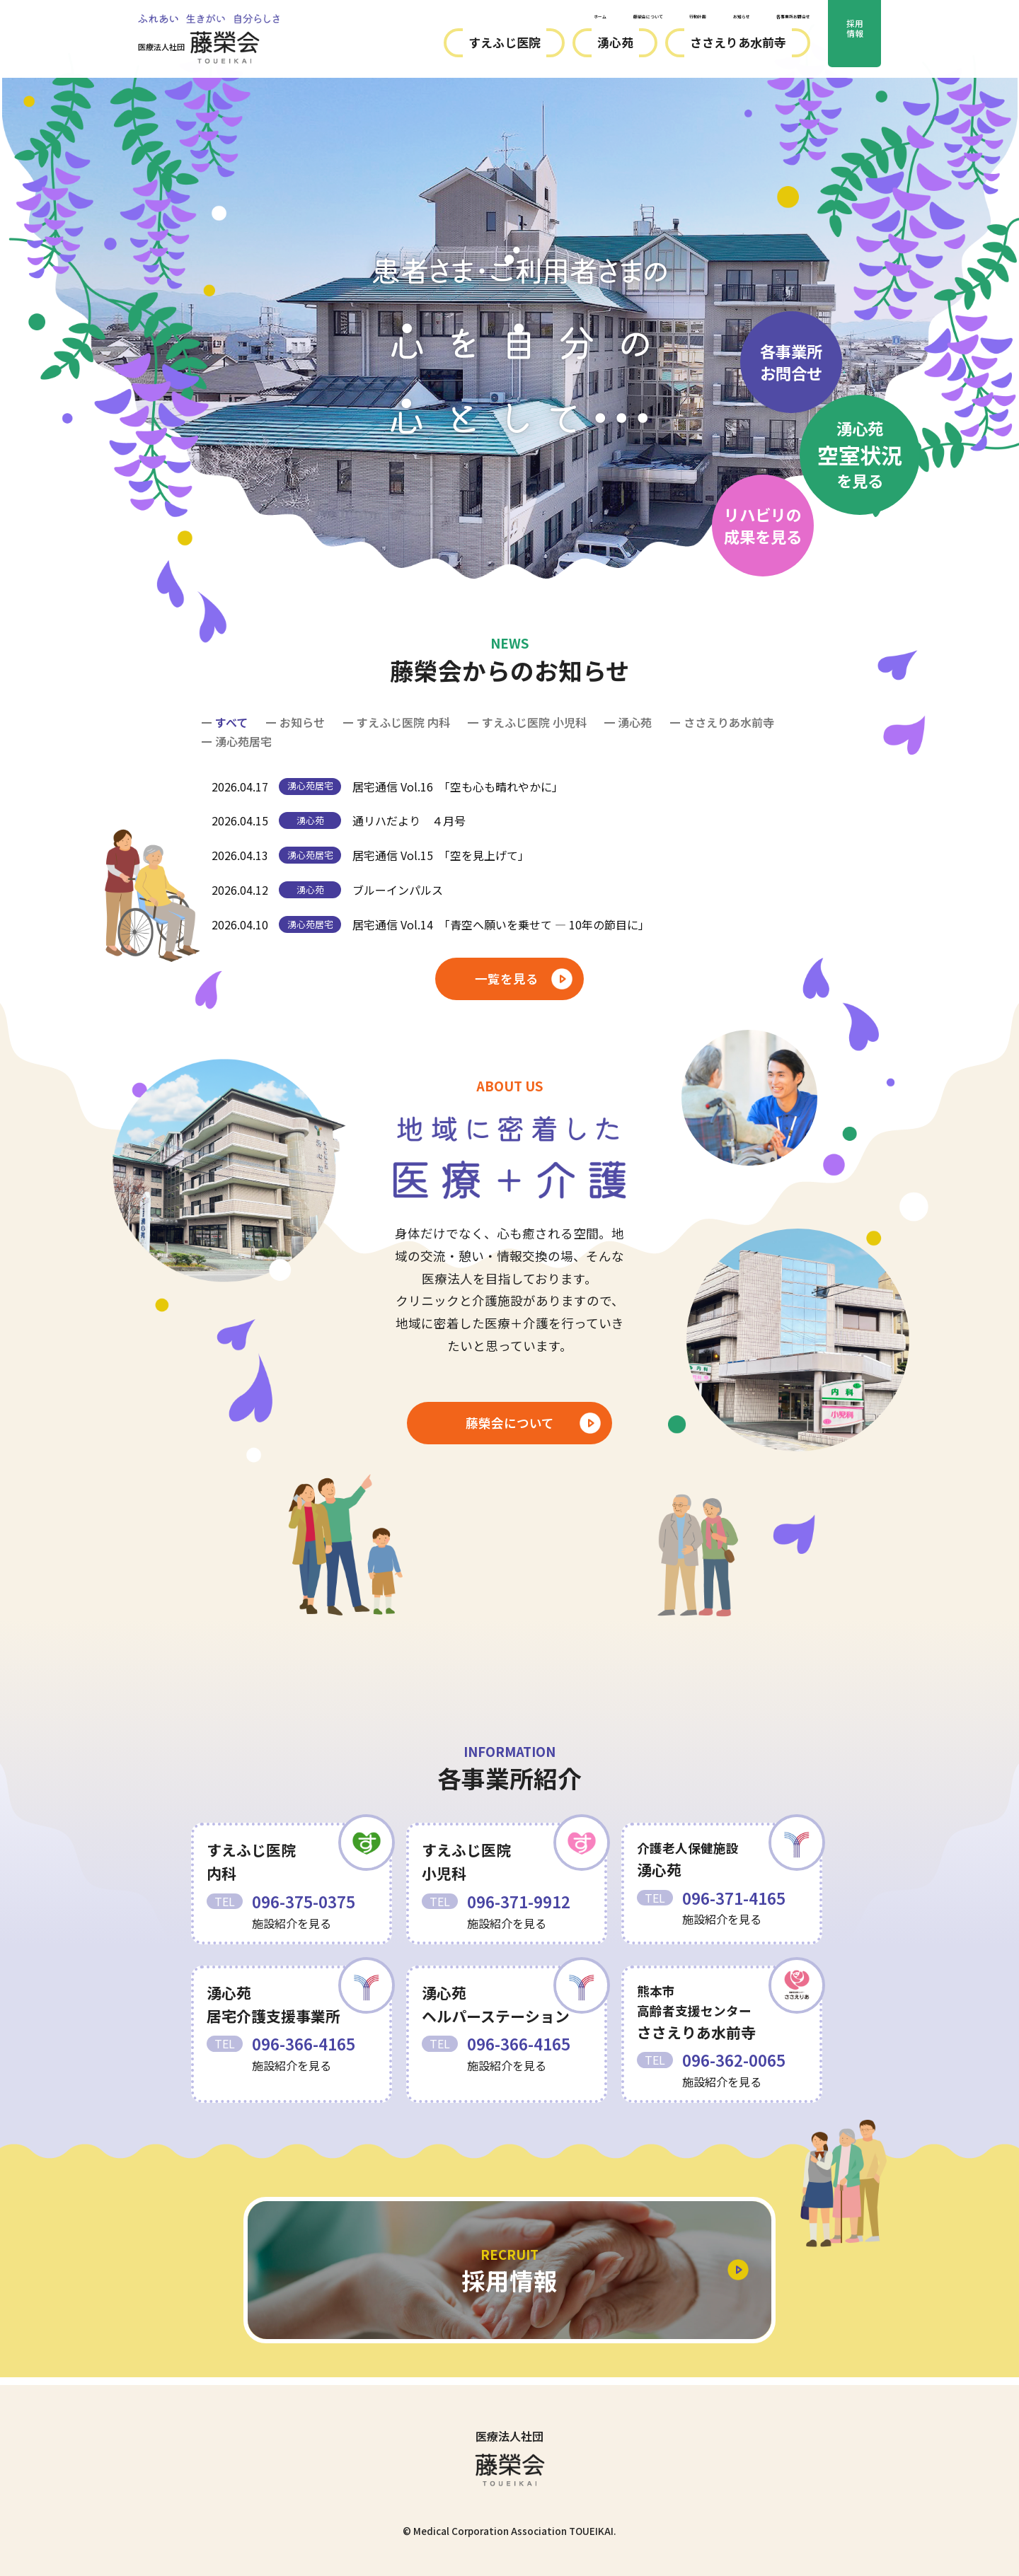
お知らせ (678, 20)
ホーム (444, 20)
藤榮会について (524, 20)
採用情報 (855, 40)
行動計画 (608, 20)
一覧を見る (507, 978)
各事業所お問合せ (767, 20)
